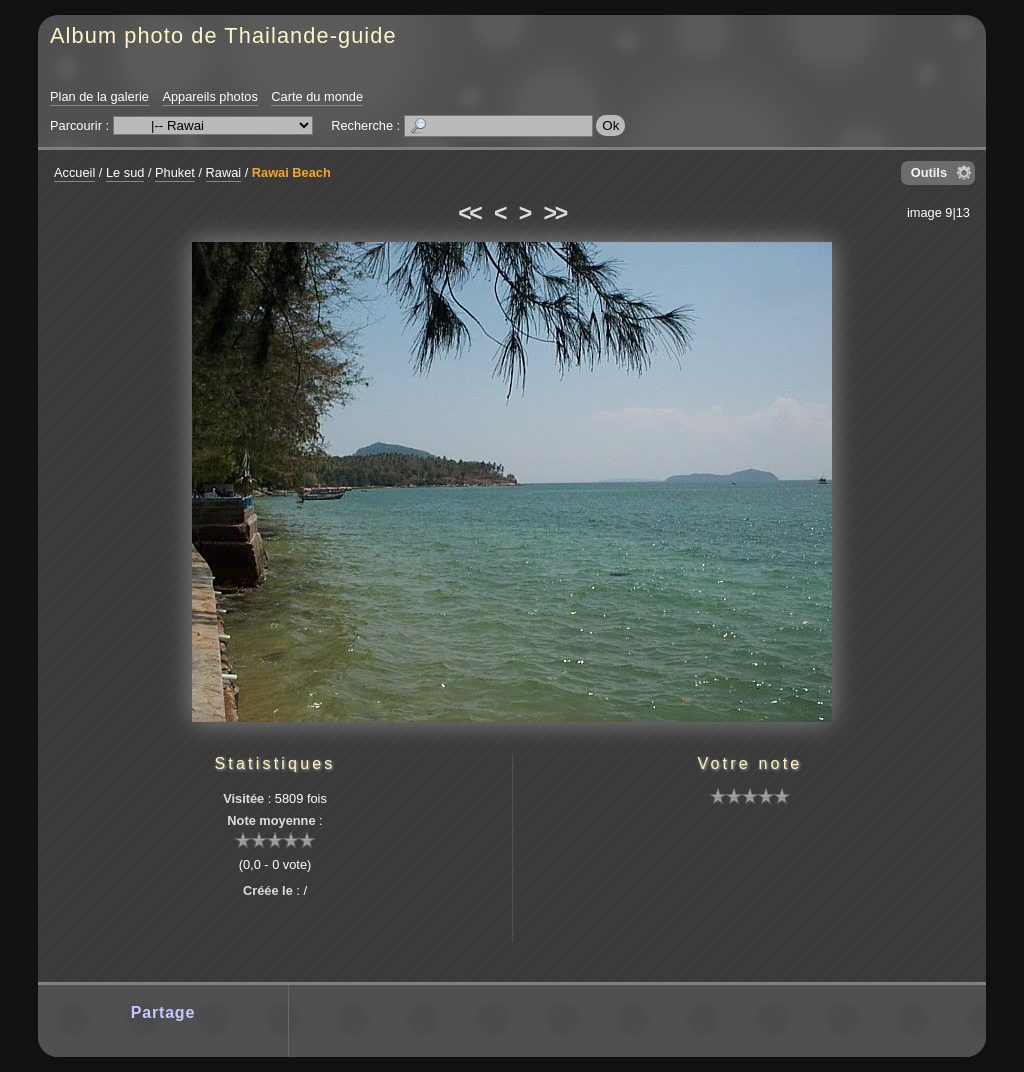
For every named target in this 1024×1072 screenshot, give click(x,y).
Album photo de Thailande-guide (223, 35)
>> (555, 213)
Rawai (224, 172)
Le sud (125, 172)
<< (469, 213)
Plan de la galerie (99, 96)
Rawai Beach (291, 172)
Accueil (74, 172)
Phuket (175, 172)
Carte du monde (317, 96)
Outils (929, 172)
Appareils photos (209, 96)
